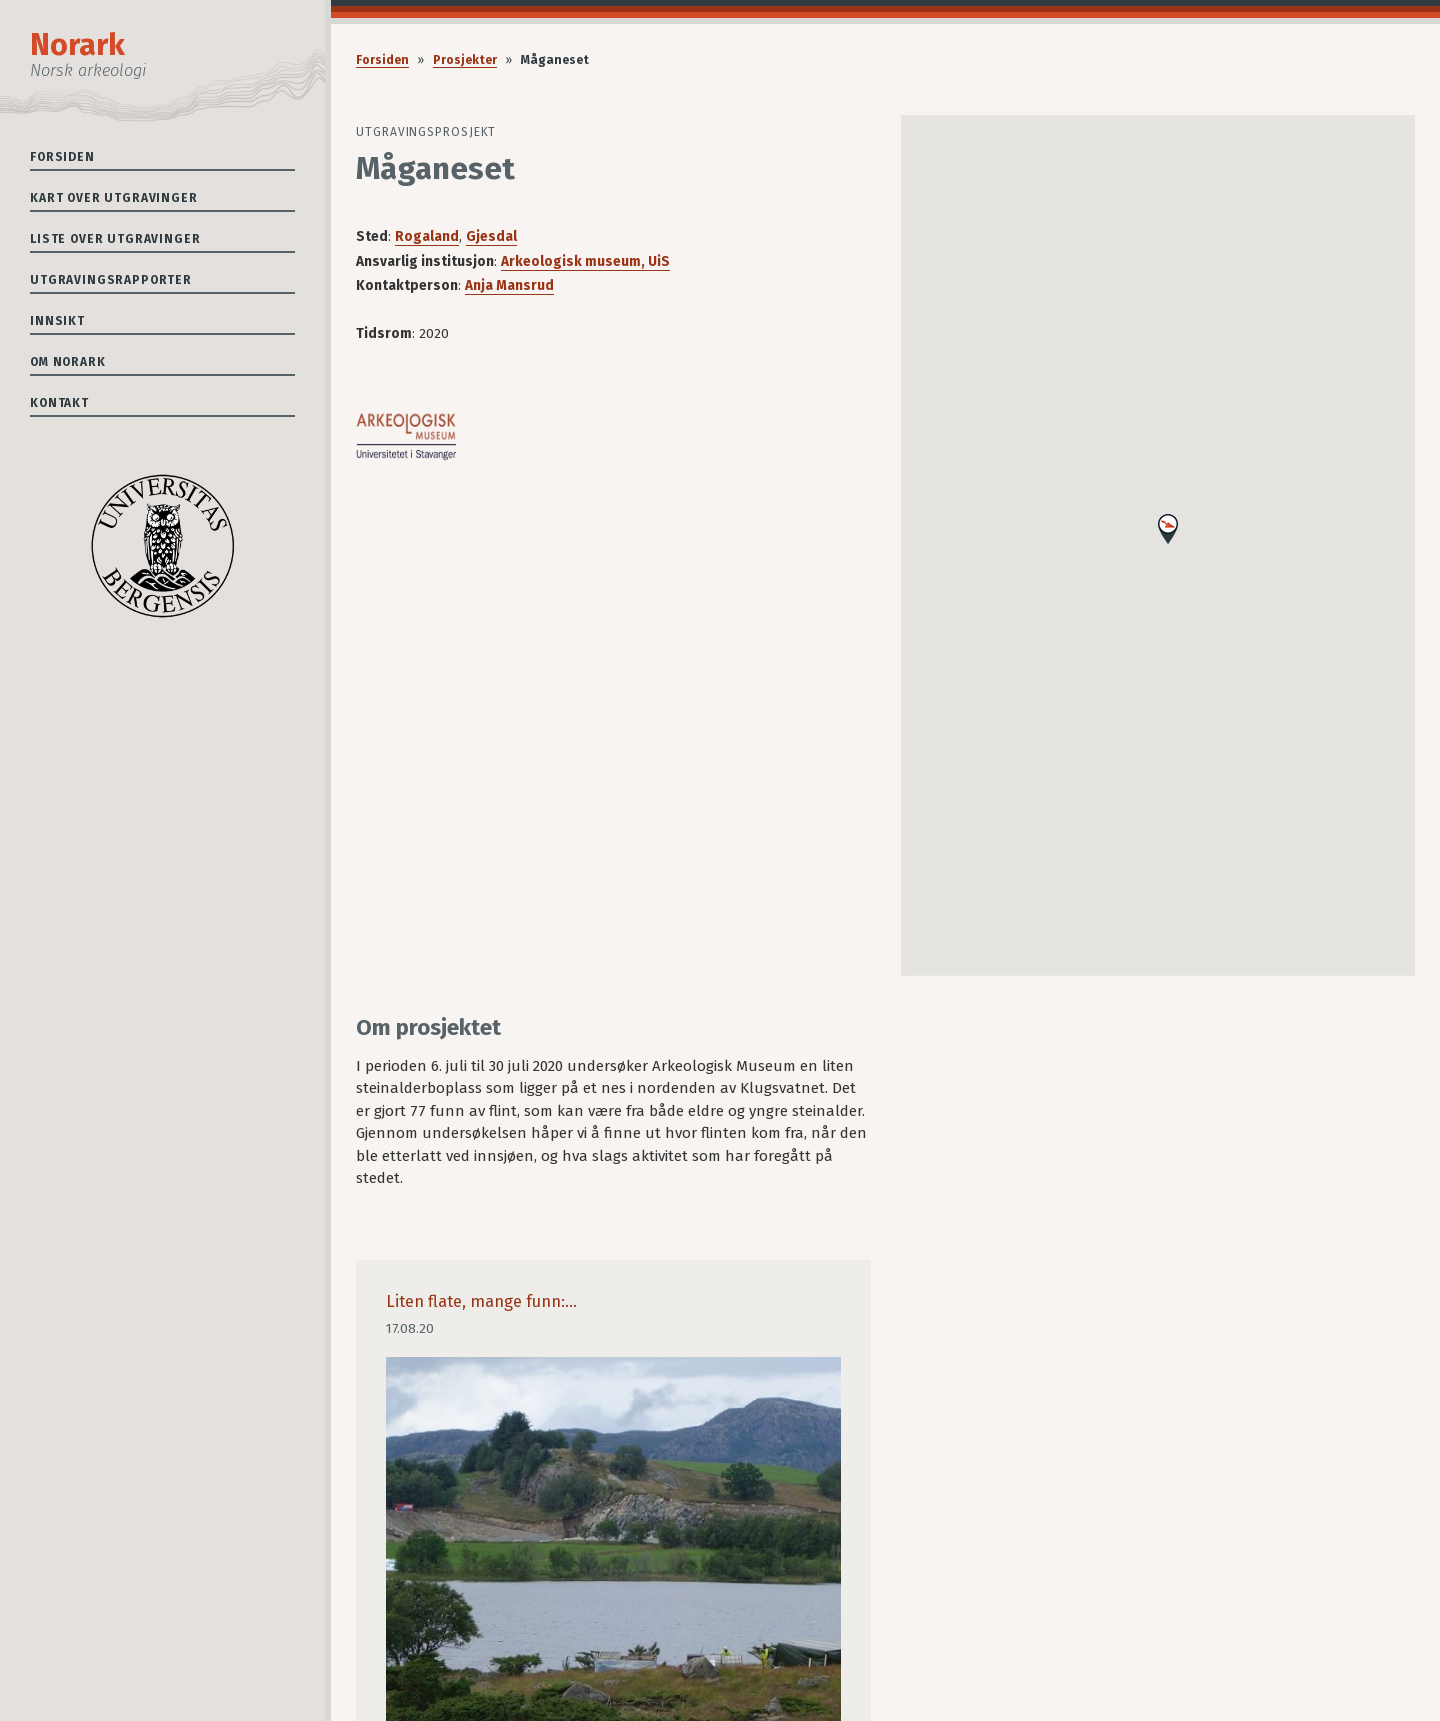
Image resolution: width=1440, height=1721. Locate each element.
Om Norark (68, 362)
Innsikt (57, 321)
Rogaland (427, 236)
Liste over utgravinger (115, 239)
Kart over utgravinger (114, 198)
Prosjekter (465, 60)
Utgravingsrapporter (111, 280)
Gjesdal (491, 236)
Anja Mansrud (509, 285)
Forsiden (62, 157)
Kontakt (59, 403)
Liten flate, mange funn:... (481, 1301)
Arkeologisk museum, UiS (585, 261)
